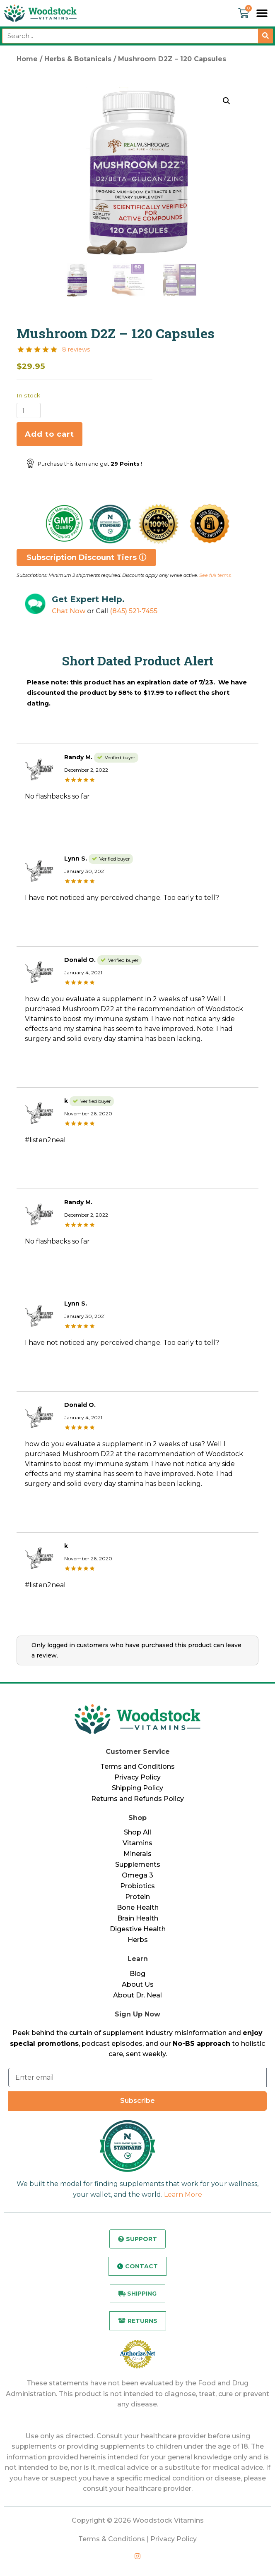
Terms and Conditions (137, 1766)
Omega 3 (137, 1875)
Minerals (137, 1854)
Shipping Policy (137, 1788)
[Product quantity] (29, 410)
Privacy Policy (137, 1777)
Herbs (138, 1940)
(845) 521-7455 (133, 611)
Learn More (183, 2194)
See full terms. (215, 575)
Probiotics (137, 1886)
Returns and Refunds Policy (137, 1799)
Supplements (137, 1864)
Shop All (137, 1832)
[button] (262, 13)
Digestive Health (138, 1929)
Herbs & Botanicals (77, 59)
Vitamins (137, 1843)
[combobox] (130, 36)
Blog (137, 1974)
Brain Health (137, 1918)
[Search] (265, 36)
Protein (137, 1897)
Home (27, 59)
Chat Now (68, 611)
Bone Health (138, 1907)
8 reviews (76, 349)
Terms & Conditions (111, 2539)
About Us (138, 1984)
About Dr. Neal (137, 1995)
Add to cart (49, 434)
